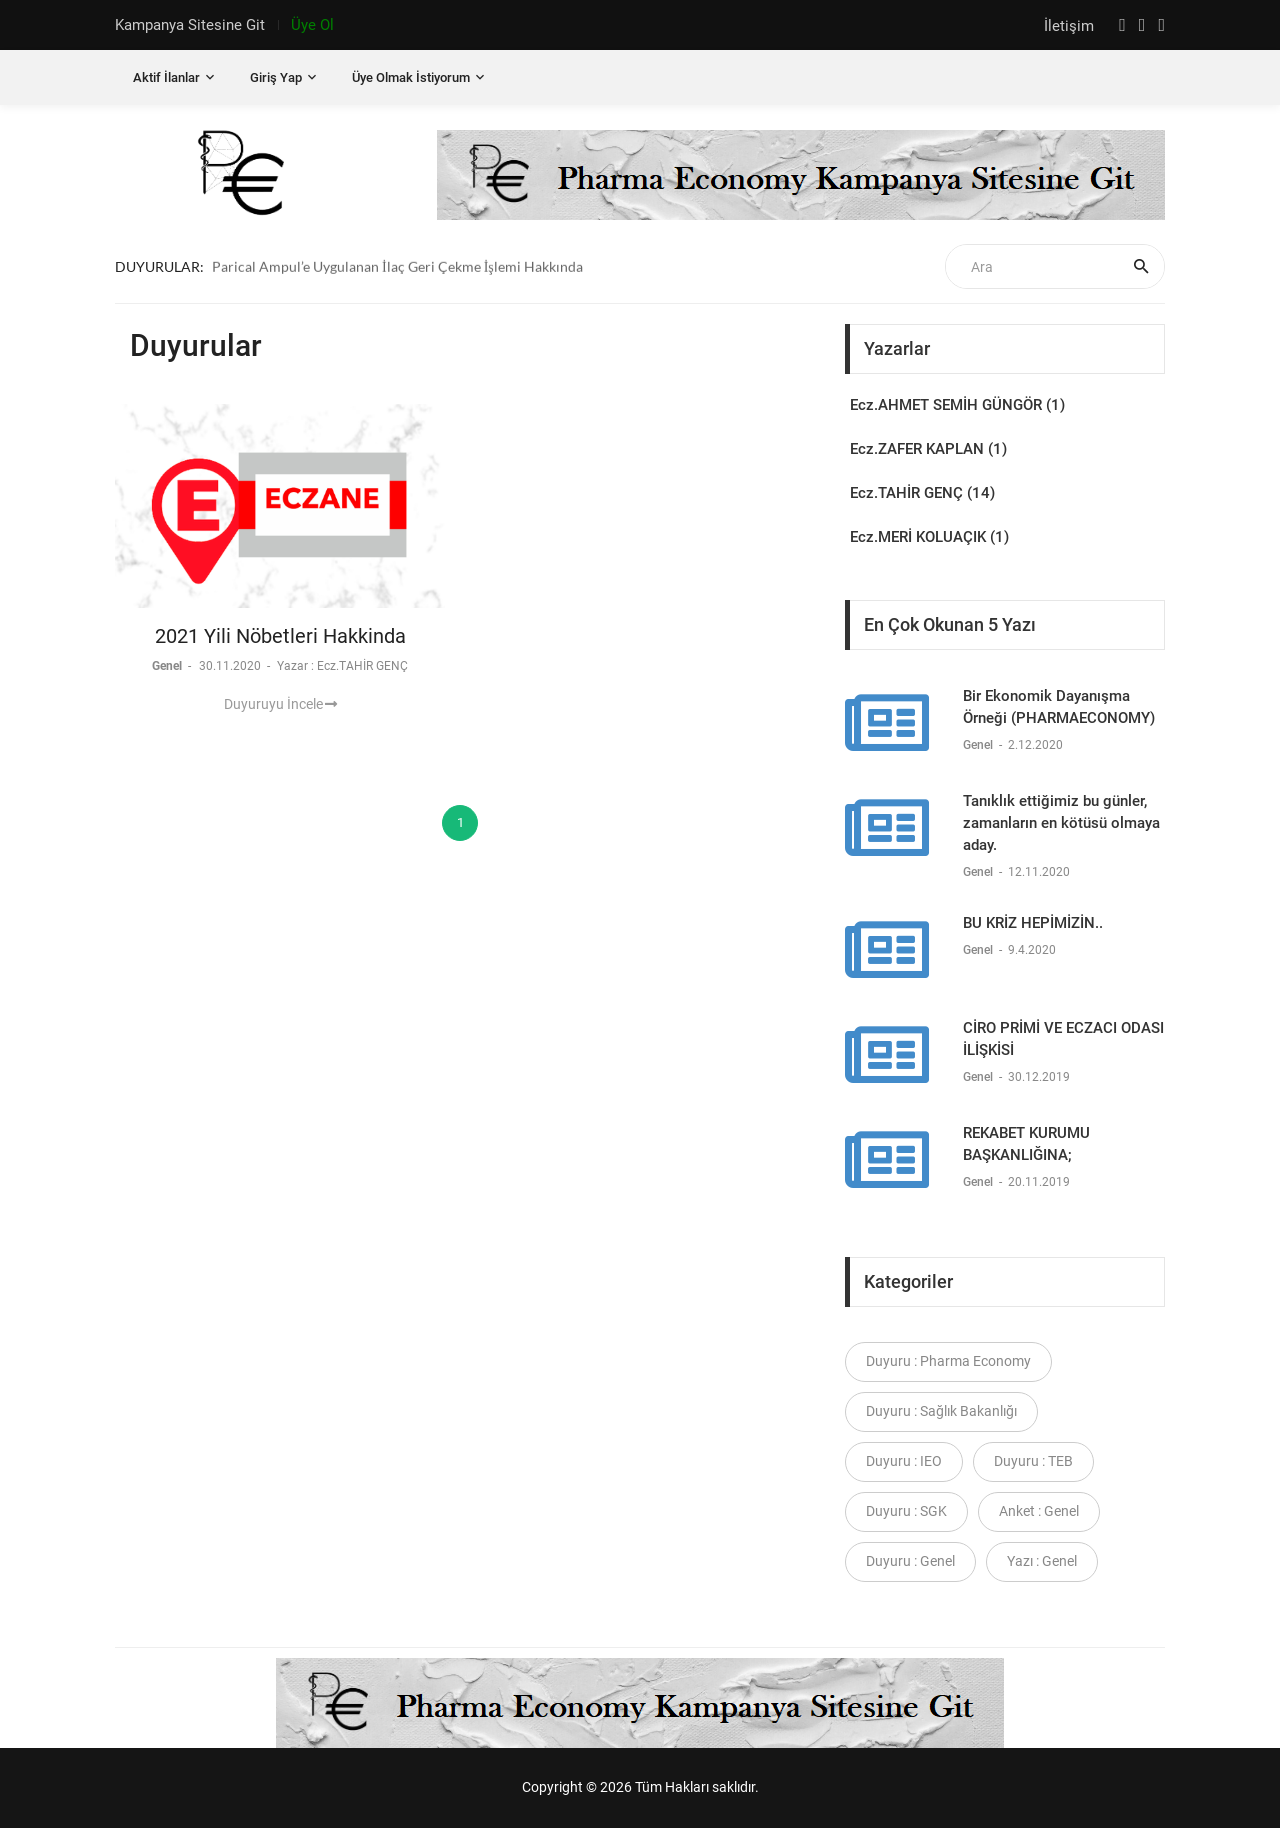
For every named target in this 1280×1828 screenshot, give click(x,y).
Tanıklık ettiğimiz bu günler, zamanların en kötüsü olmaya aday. (1061, 823)
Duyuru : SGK (906, 1511)
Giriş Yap (276, 77)
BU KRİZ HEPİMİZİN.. (1033, 923)
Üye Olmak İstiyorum (411, 77)
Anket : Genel (1039, 1511)
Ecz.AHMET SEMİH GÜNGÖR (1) (957, 405)
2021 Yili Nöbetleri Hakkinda (280, 636)
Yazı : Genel (1042, 1561)
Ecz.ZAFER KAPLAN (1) (928, 449)
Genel (168, 666)
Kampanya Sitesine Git (190, 25)
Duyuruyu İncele (280, 704)
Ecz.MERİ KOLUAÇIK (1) (929, 537)
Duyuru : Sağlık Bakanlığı (941, 1411)
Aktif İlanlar (166, 77)
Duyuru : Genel (910, 1561)
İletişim (1071, 26)
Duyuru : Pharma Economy (948, 1361)
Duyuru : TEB (1033, 1461)
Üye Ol (312, 25)
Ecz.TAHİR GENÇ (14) (922, 493)
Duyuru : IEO (904, 1461)
